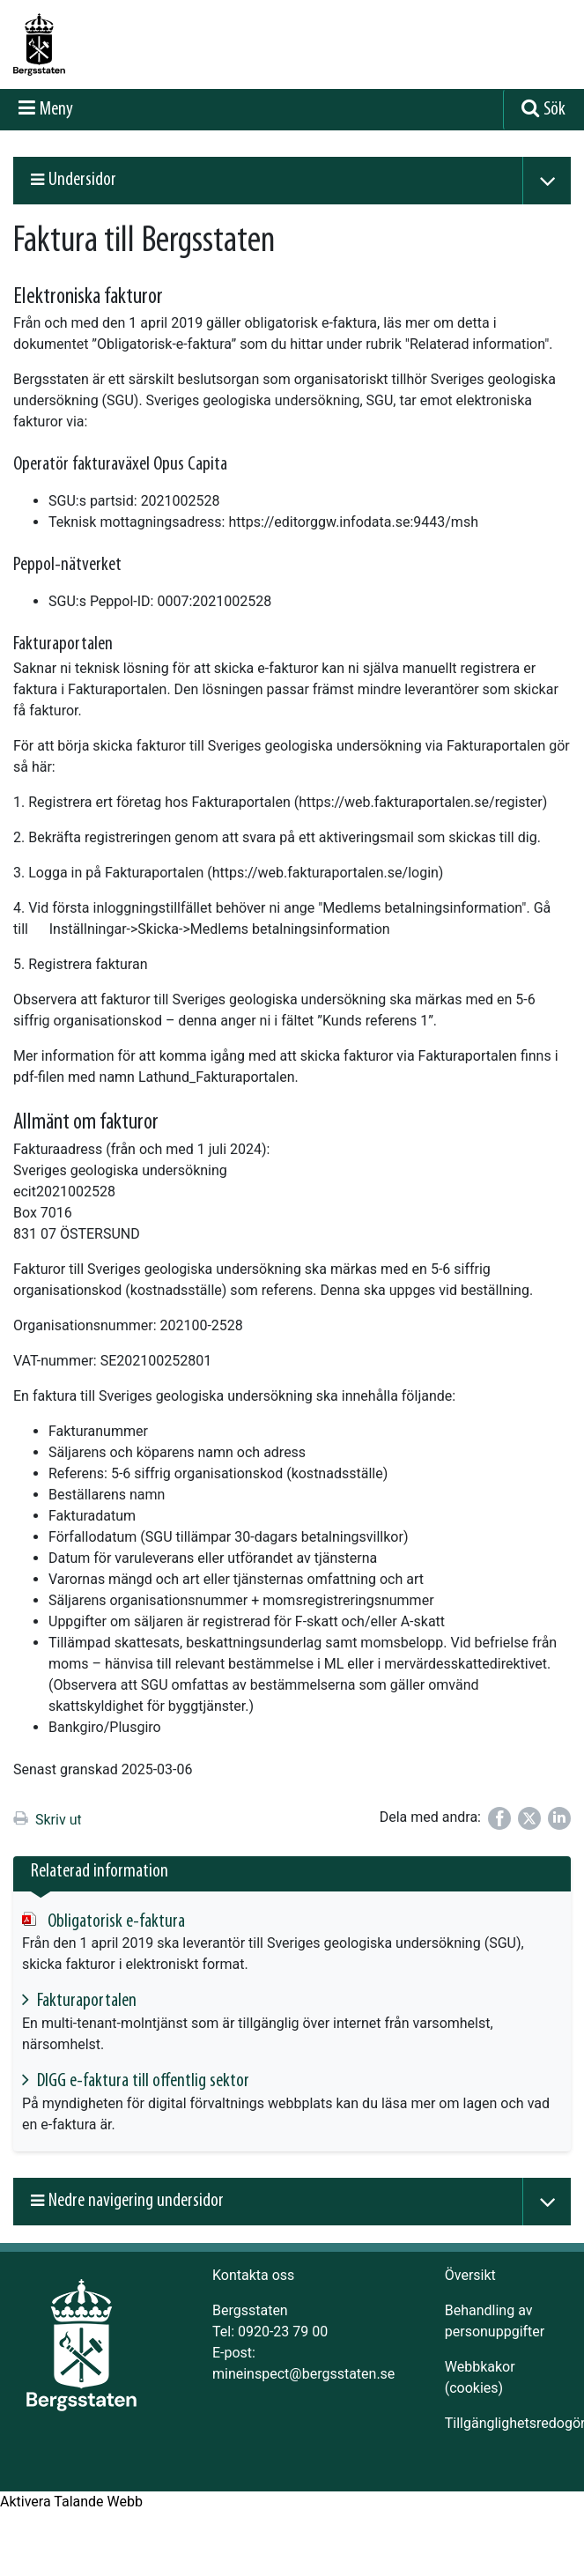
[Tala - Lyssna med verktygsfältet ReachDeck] (71, 2502)
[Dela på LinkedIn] (559, 1818)
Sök (554, 110)
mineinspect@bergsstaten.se (303, 2373)
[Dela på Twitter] (529, 1818)
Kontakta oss (253, 2275)
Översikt (470, 2275)
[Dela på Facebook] (499, 1818)
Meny (56, 110)
